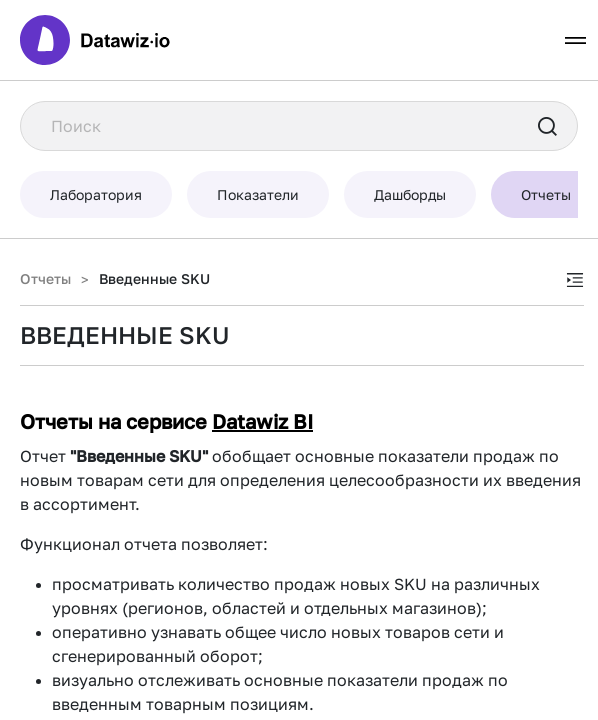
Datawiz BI (262, 421)
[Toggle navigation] (575, 40)
